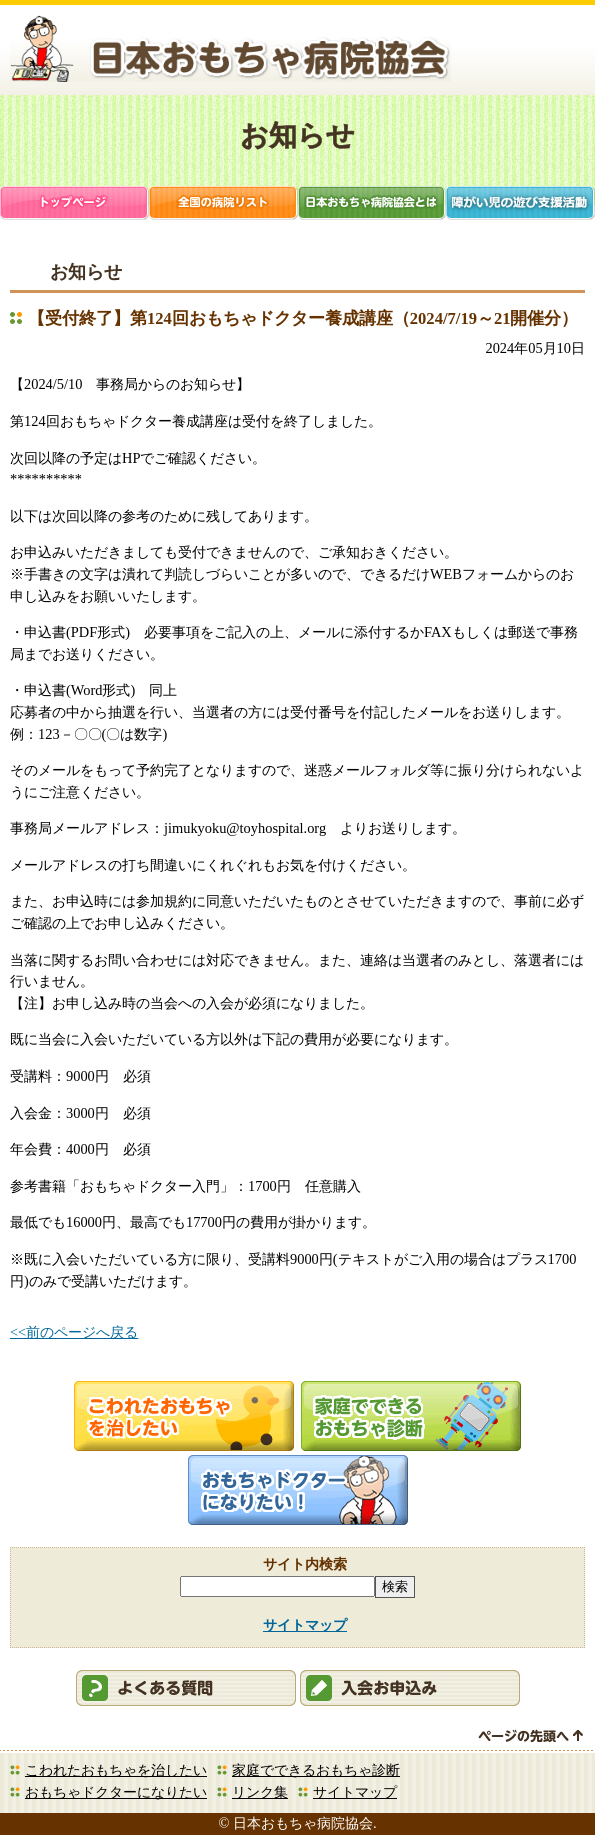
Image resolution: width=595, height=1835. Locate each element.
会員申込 (410, 1688)
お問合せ (556, 53)
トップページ (74, 204)
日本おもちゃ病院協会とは (372, 204)
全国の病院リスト (223, 204)
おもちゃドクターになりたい (116, 1792)
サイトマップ (305, 1625)
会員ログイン (494, 53)
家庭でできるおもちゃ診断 (316, 1770)
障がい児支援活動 (520, 204)
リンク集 (260, 1792)
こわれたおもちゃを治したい (116, 1770)
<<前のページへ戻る (74, 1332)
